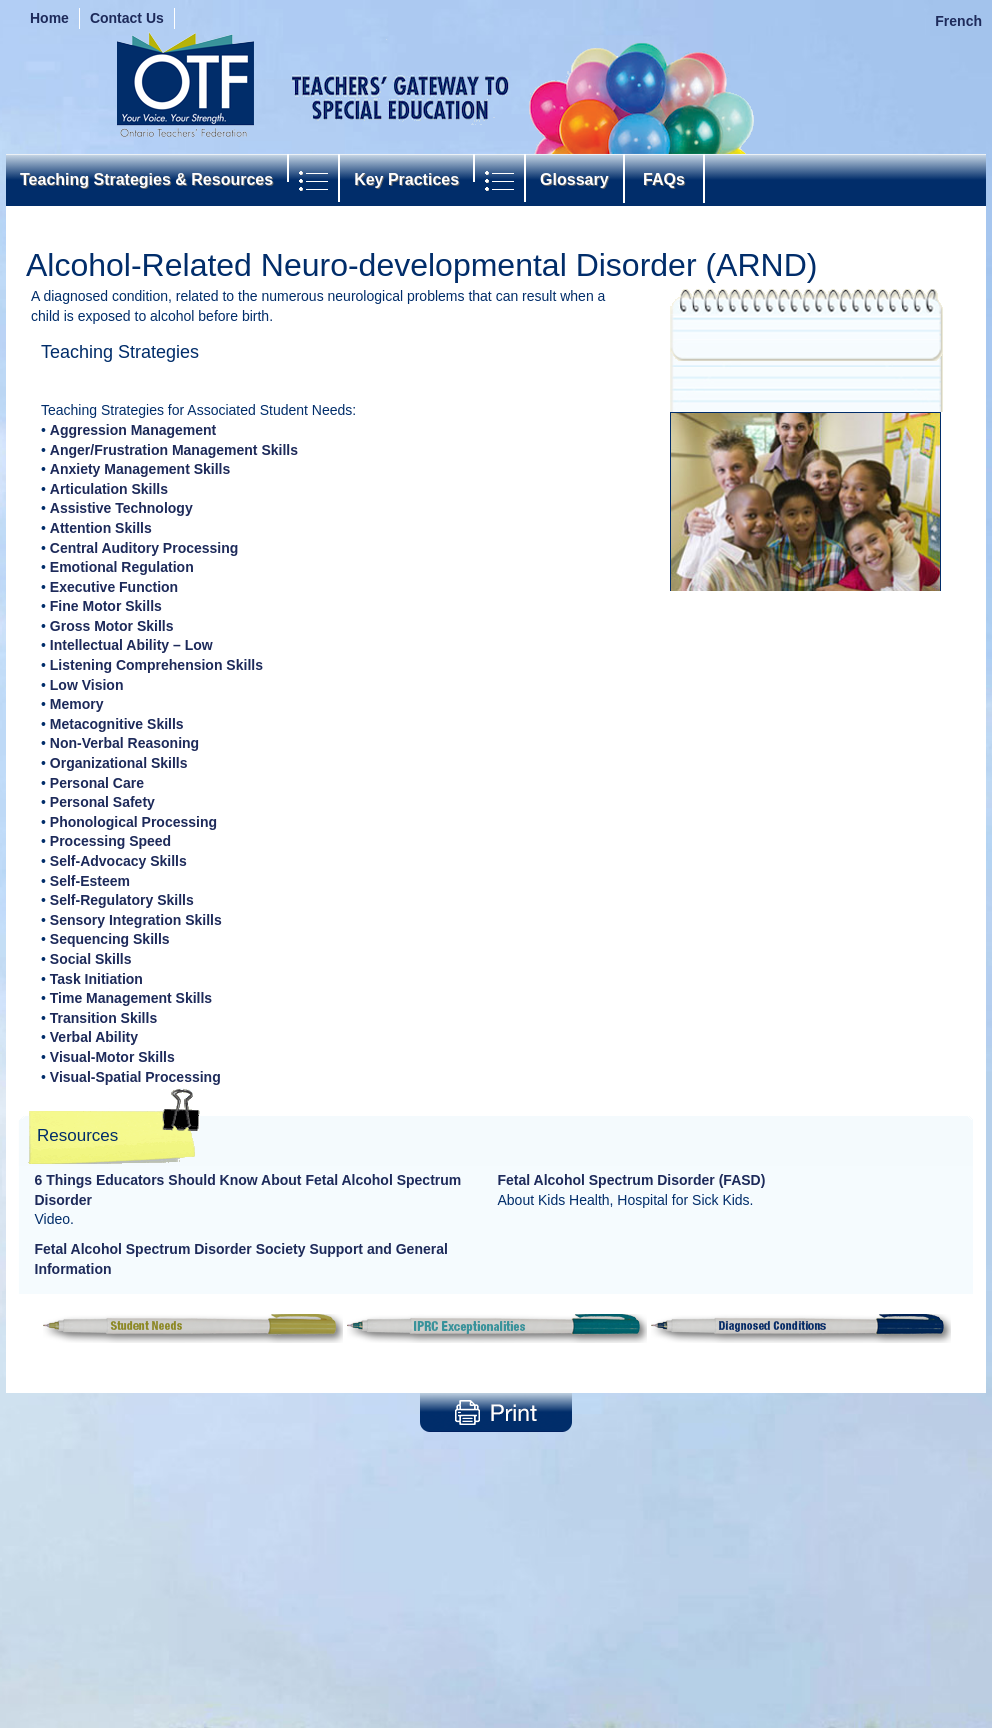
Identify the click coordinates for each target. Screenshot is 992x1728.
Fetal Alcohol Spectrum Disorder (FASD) (632, 1180)
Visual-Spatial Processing (135, 1077)
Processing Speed (110, 841)
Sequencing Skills (110, 939)
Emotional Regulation (122, 567)
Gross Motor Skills (112, 626)
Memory (77, 704)
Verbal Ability (94, 1037)
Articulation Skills (109, 489)
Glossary (574, 179)
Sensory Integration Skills (136, 920)
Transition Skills (103, 1018)
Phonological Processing (133, 822)
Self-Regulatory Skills (122, 900)
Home (49, 18)
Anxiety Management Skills (140, 469)
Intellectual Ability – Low (131, 645)
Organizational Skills (119, 763)
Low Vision (87, 685)
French (958, 21)
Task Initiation (96, 979)
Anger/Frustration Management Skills (174, 450)
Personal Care (97, 783)
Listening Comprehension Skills (156, 665)
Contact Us (127, 18)
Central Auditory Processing (144, 548)
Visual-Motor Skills (112, 1057)
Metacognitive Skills (117, 724)
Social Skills (91, 959)
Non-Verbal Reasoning (124, 743)
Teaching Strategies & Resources (146, 179)
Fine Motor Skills (106, 606)
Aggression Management (133, 430)
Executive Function (114, 587)
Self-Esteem (90, 881)
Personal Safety (102, 802)
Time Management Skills (131, 998)
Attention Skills (101, 528)
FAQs (664, 179)
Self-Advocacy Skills (118, 861)
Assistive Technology (121, 508)
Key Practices (406, 179)
